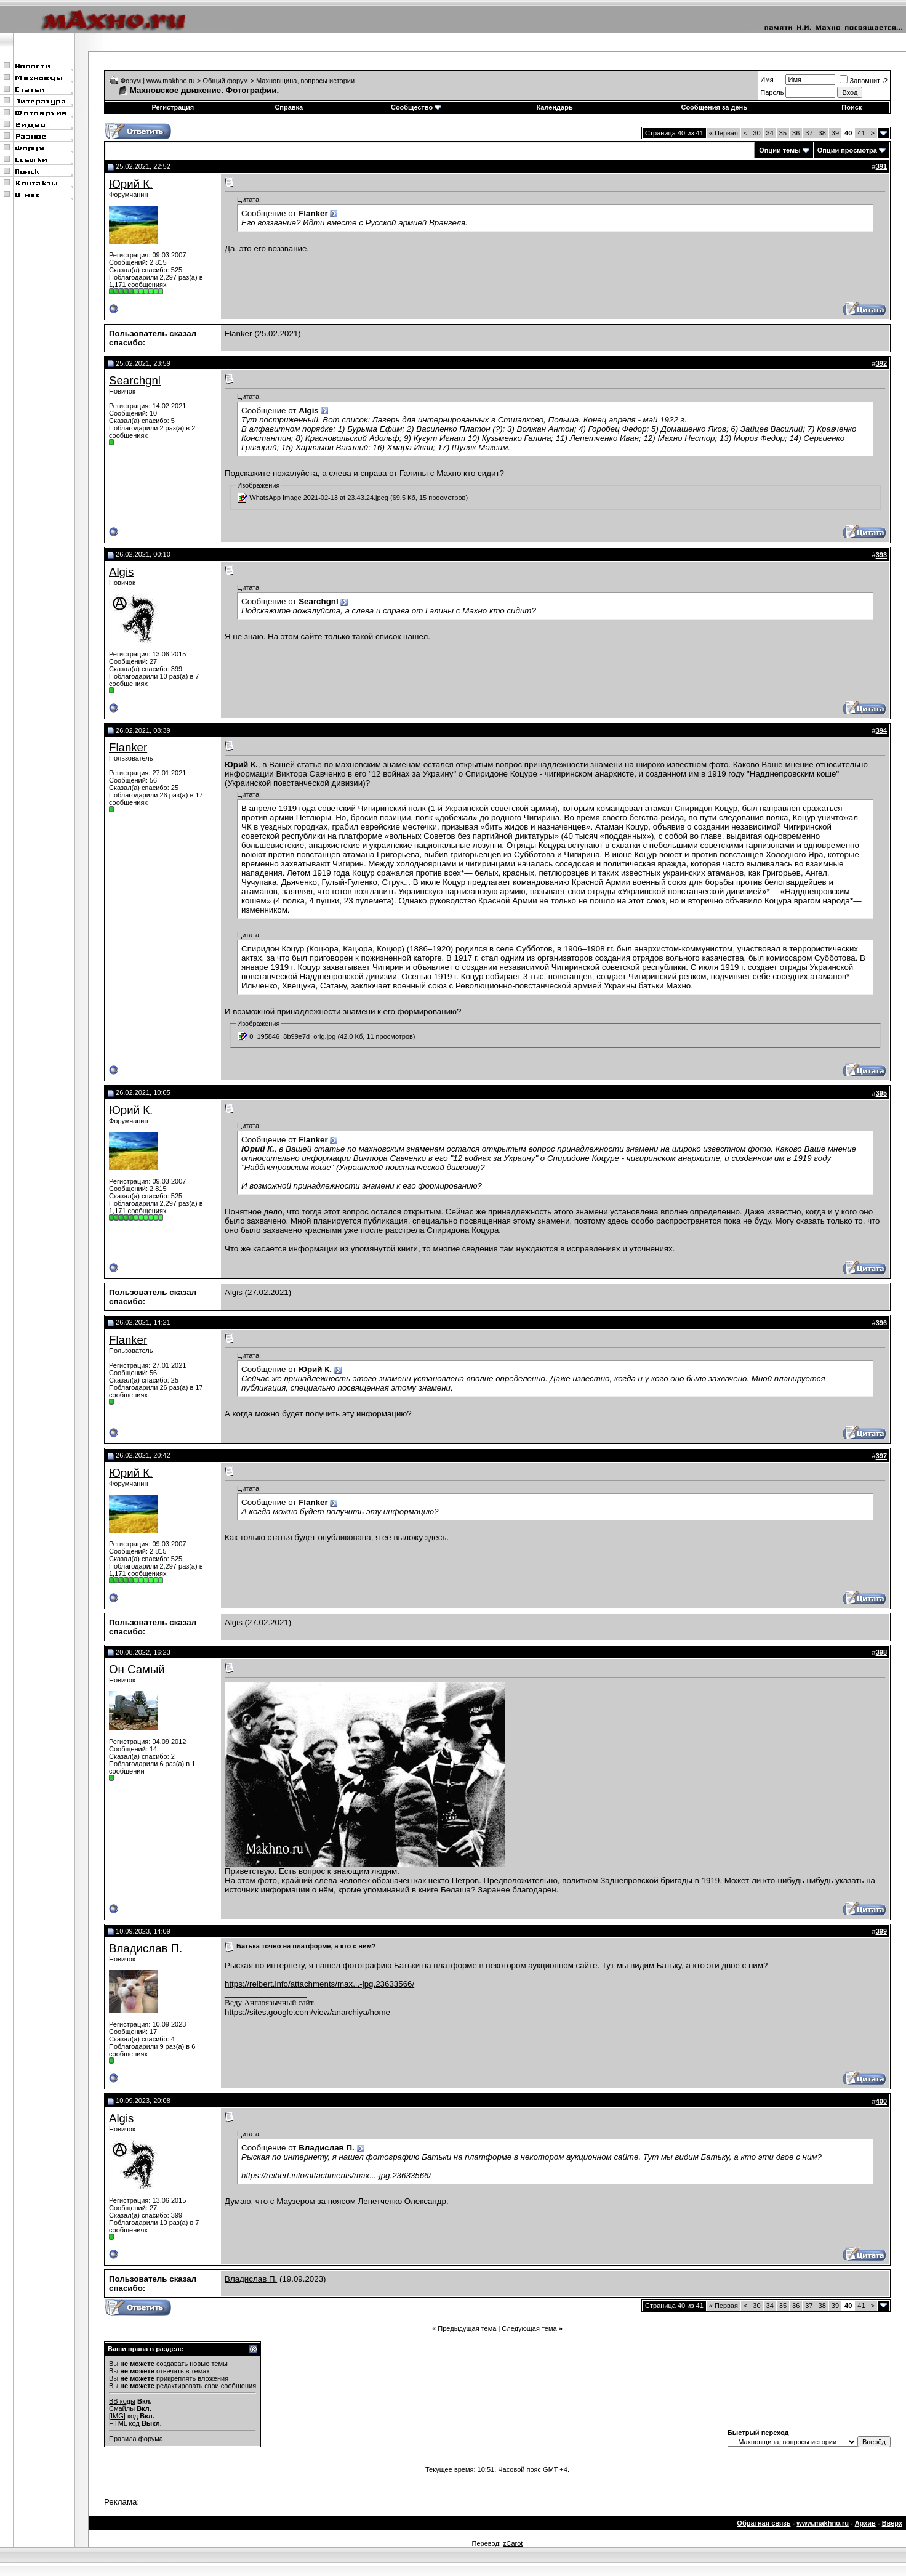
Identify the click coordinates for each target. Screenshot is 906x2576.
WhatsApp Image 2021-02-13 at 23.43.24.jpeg (318, 497)
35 (783, 133)
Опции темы (779, 150)
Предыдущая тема (467, 2328)
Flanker (238, 333)
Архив (865, 2523)
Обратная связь (763, 2523)
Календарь (555, 107)
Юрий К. (131, 183)
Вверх (892, 2523)
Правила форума (136, 2438)
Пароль (772, 92)
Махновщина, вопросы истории (305, 80)
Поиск (851, 107)
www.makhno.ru (822, 2523)
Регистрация (172, 107)
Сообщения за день (714, 107)
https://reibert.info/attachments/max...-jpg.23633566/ (319, 1984)
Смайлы (122, 2408)
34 (770, 133)
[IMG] (117, 2416)
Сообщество (416, 107)
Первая (723, 133)
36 (796, 133)
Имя (766, 79)
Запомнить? (864, 80)
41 (861, 133)
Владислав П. (145, 1948)
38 (822, 133)
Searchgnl (135, 380)
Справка (289, 107)
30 (756, 133)
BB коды (122, 2401)
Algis (121, 571)
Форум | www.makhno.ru (158, 80)
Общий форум (225, 80)
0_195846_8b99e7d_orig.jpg (292, 1036)
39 (835, 133)
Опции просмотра (847, 150)
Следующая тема (529, 2328)
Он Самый (137, 1669)
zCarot (513, 2543)
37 (808, 133)
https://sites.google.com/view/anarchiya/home (307, 2012)
